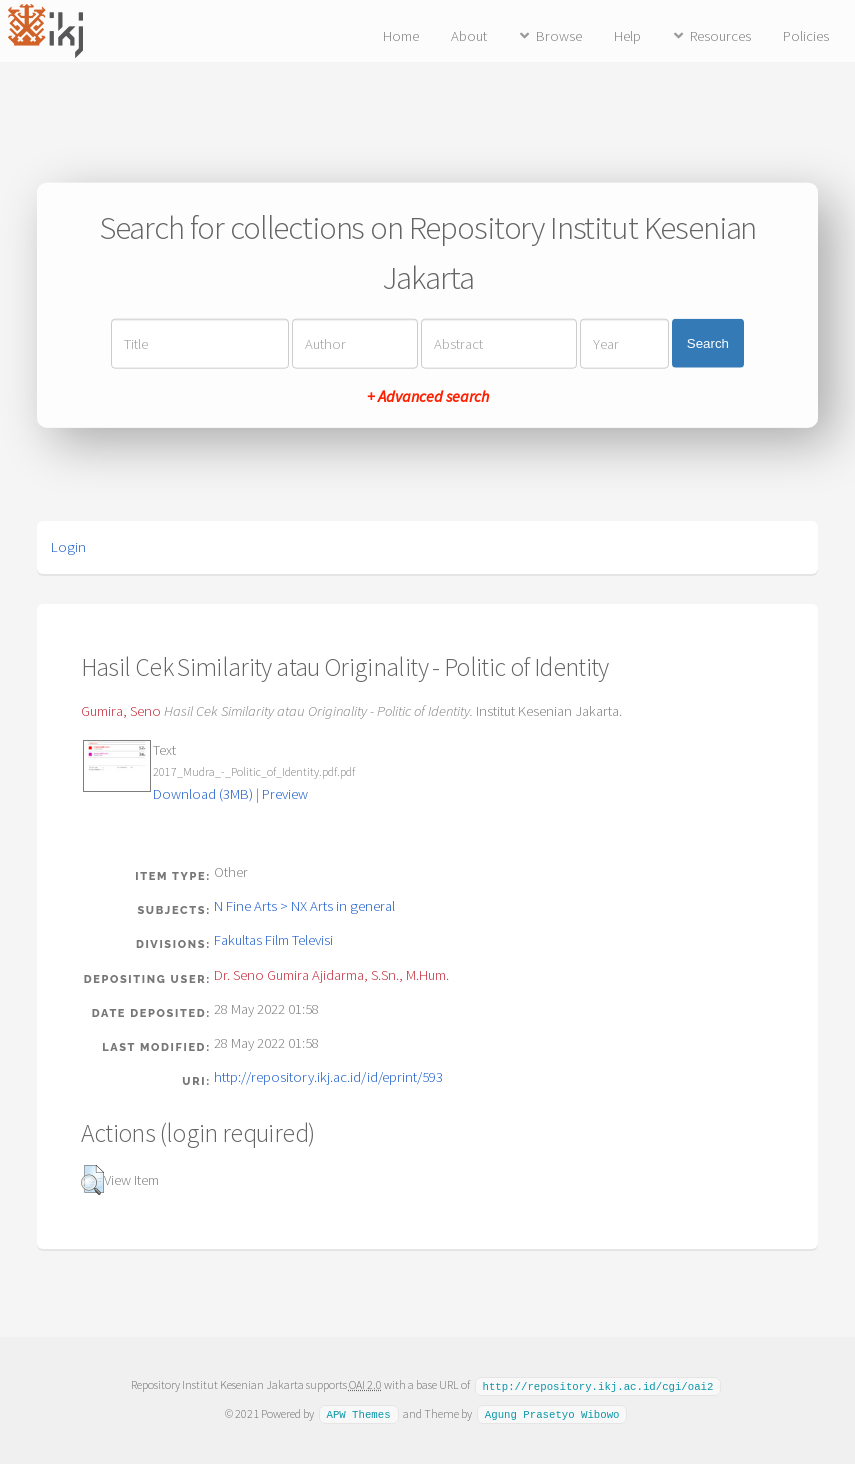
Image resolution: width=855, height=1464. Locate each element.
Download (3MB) (203, 794)
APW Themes (358, 1413)
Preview (285, 794)
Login (68, 547)
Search (708, 343)
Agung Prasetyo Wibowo (552, 1413)
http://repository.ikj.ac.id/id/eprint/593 (328, 1077)
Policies (806, 36)
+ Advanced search (428, 395)
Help (627, 36)
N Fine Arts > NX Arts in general (304, 906)
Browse (559, 36)
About (469, 36)
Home (401, 36)
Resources (720, 36)
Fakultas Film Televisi (273, 940)
